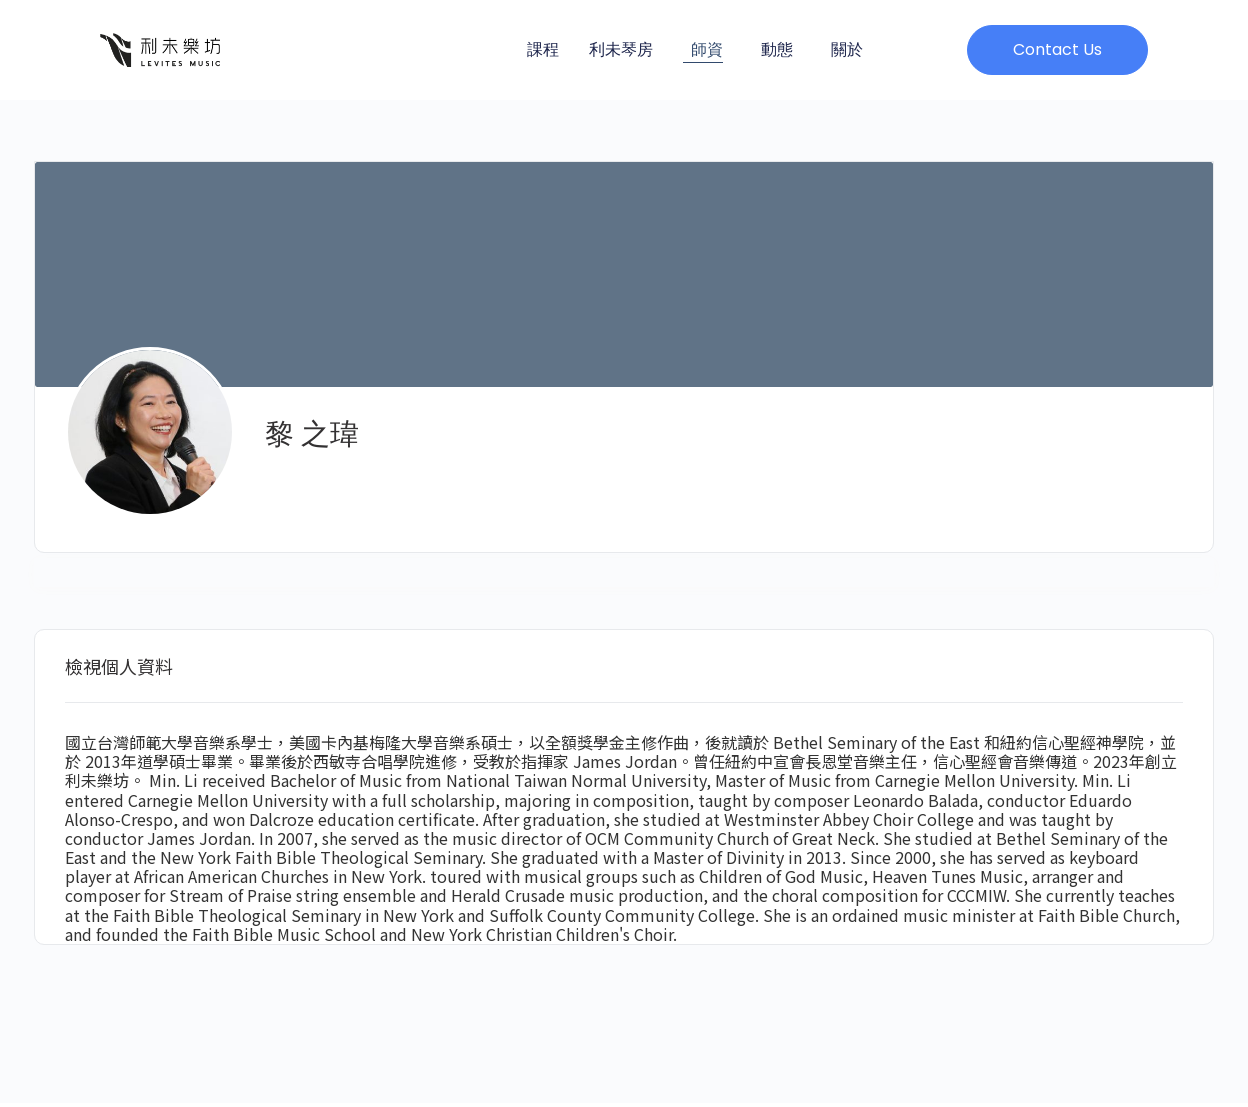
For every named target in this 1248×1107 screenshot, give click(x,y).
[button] (1057, 50)
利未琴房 (621, 49)
